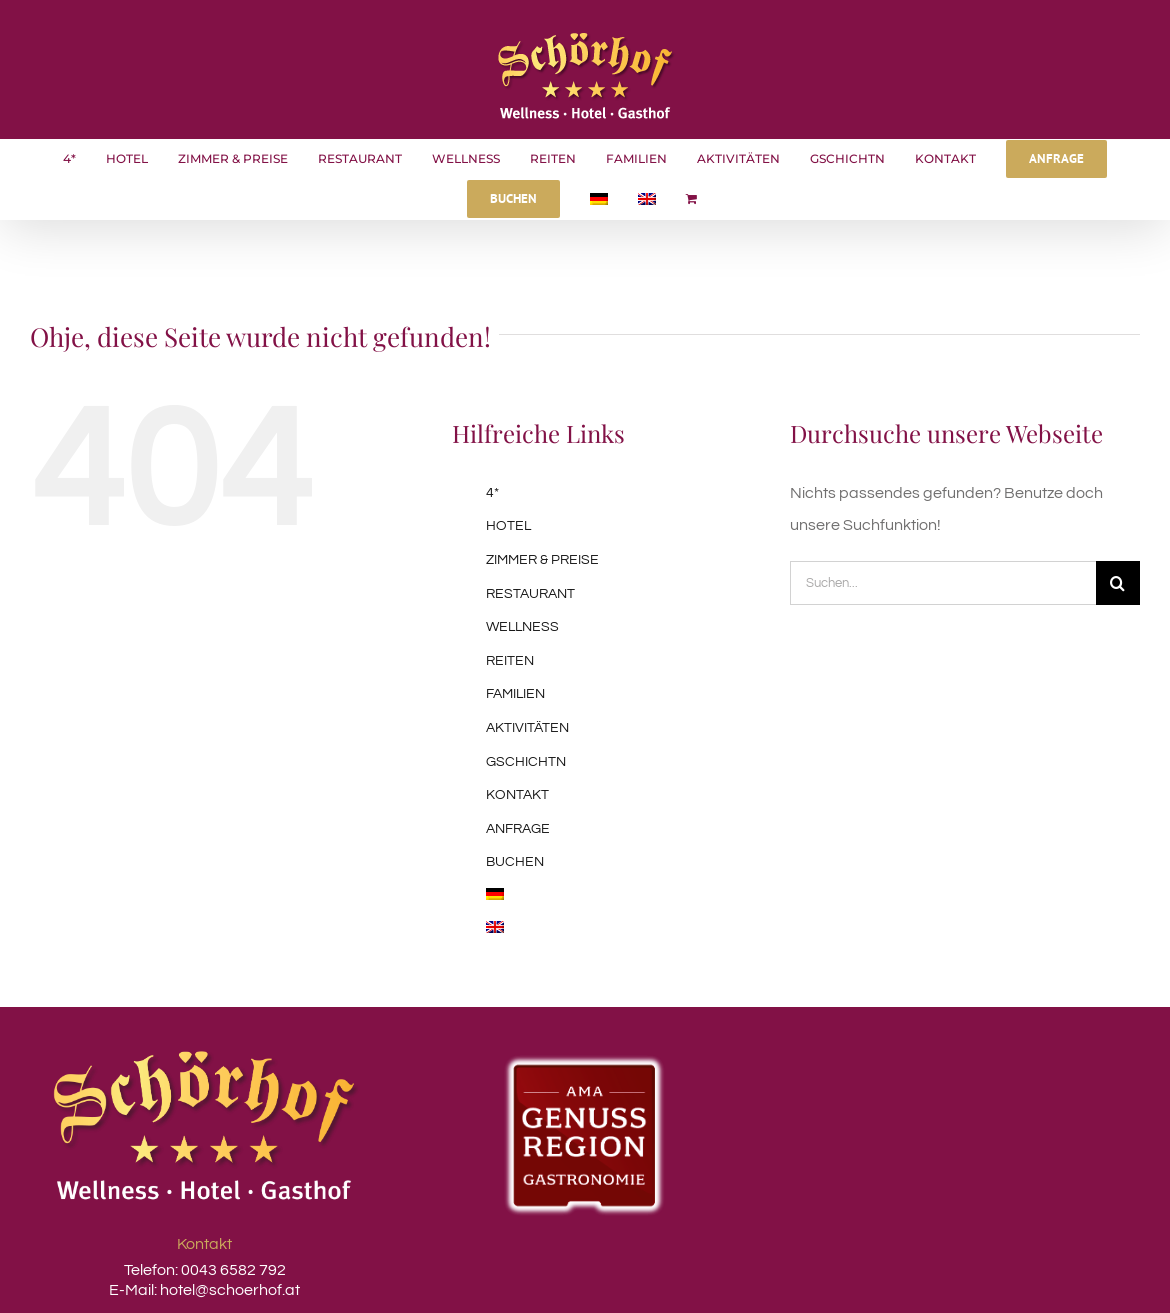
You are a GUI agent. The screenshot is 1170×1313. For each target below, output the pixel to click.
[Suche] (1118, 583)
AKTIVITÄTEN (527, 728)
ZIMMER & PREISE (542, 560)
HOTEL (508, 526)
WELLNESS (522, 627)
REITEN (510, 661)
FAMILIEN (515, 694)
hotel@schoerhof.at (230, 1290)
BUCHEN (515, 862)
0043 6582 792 (232, 1270)
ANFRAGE (518, 829)
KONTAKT (517, 795)
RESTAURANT (530, 594)
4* (492, 493)
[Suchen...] (943, 583)
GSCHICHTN (526, 762)
